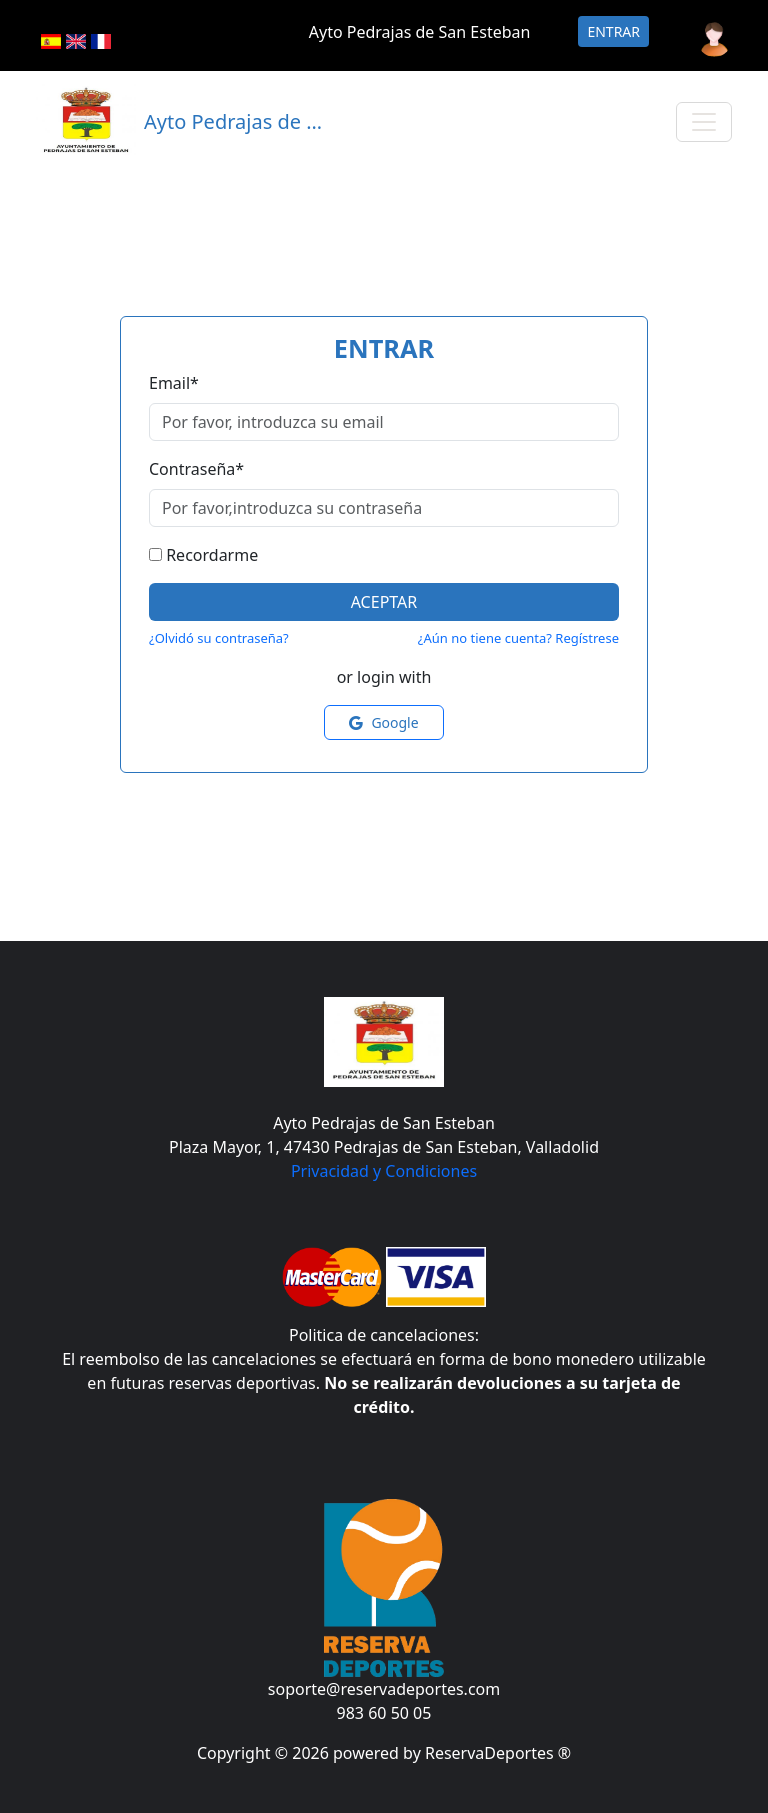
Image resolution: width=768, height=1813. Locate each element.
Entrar (613, 31)
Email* (174, 383)
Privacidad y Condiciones (384, 1171)
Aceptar (384, 602)
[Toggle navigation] (704, 122)
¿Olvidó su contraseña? (219, 638)
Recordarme (212, 555)
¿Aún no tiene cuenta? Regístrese (518, 638)
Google (383, 722)
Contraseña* (196, 469)
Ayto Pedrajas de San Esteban (420, 32)
